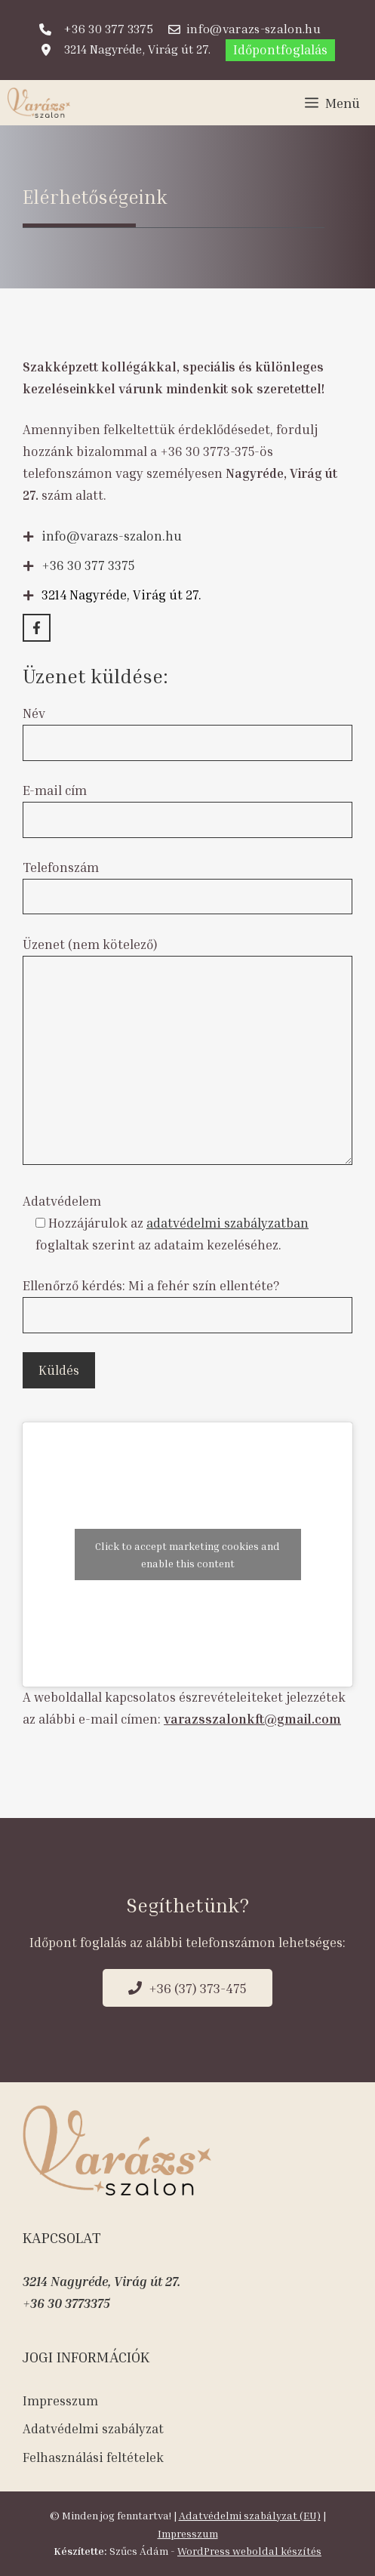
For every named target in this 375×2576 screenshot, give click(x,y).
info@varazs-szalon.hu (111, 536)
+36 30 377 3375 (87, 565)
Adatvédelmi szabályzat (93, 2428)
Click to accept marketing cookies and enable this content (187, 1554)
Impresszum (60, 2400)
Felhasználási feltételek (93, 2457)
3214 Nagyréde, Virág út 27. (101, 2281)
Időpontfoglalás (280, 49)
